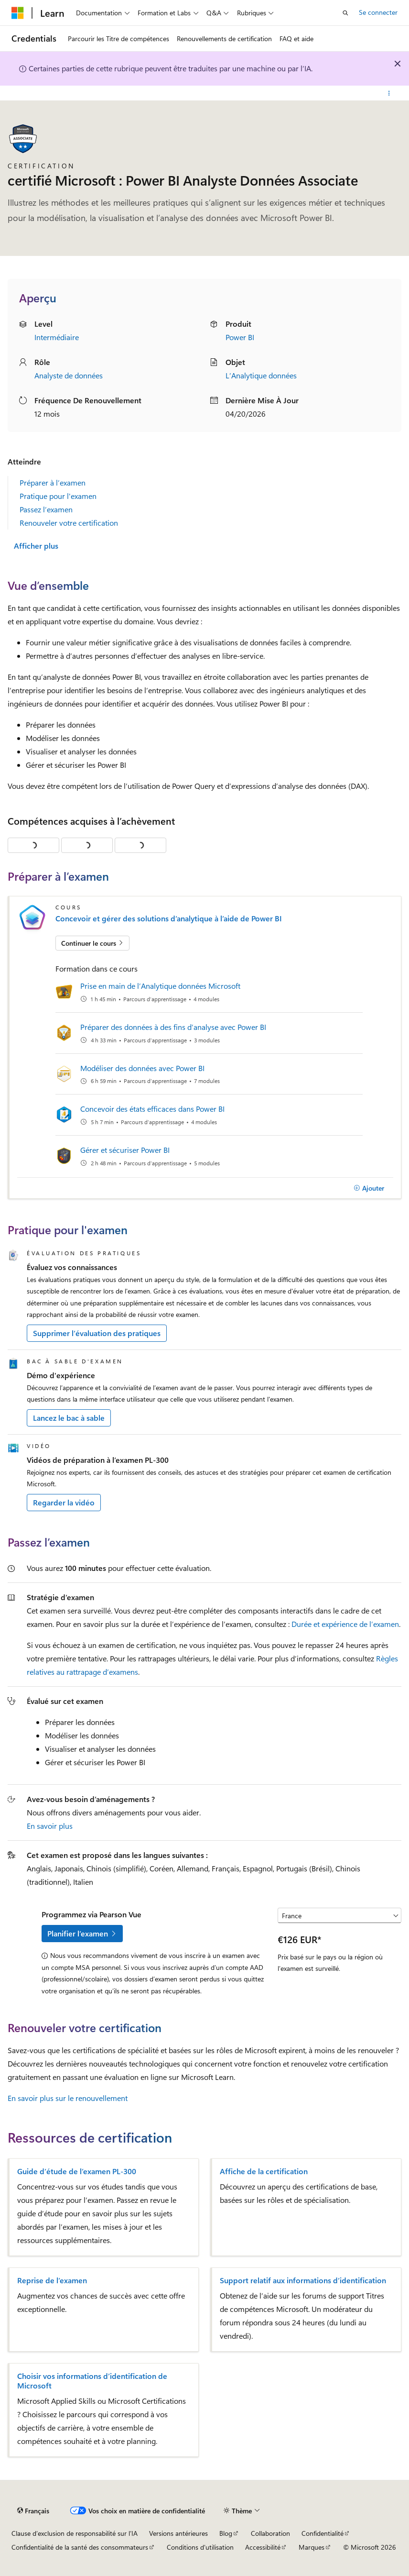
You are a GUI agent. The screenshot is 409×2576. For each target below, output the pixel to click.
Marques (311, 2547)
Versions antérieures (178, 2533)
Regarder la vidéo (64, 1502)
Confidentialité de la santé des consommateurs (79, 2547)
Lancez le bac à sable (69, 1418)
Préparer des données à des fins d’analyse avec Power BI (173, 1027)
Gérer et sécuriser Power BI (125, 1150)
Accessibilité (262, 2547)
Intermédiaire (56, 337)
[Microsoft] (17, 13)
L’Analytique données (261, 375)
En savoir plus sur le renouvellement (68, 2098)
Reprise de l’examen (52, 2280)
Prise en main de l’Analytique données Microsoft (160, 986)
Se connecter (378, 12)
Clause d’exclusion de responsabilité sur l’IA (74, 2533)
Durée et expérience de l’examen (345, 1624)
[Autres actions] (389, 93)
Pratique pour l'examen (58, 496)
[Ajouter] (368, 1188)
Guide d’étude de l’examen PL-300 (76, 2171)
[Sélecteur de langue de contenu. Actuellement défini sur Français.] (33, 2511)
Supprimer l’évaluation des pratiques (97, 1333)
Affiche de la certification (264, 2171)
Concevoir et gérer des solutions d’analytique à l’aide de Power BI (168, 918)
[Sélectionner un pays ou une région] (339, 1915)
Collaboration (270, 2533)
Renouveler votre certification (69, 523)
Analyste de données (68, 375)
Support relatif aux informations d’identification (303, 2280)
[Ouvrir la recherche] (345, 13)
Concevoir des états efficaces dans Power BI (152, 1109)
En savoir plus (50, 1826)
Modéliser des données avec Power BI (142, 1068)
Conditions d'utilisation (200, 2547)
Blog (225, 2533)
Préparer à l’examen (53, 482)
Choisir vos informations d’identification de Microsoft (92, 2380)
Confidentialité (322, 2533)
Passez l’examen (46, 509)
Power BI (240, 337)
